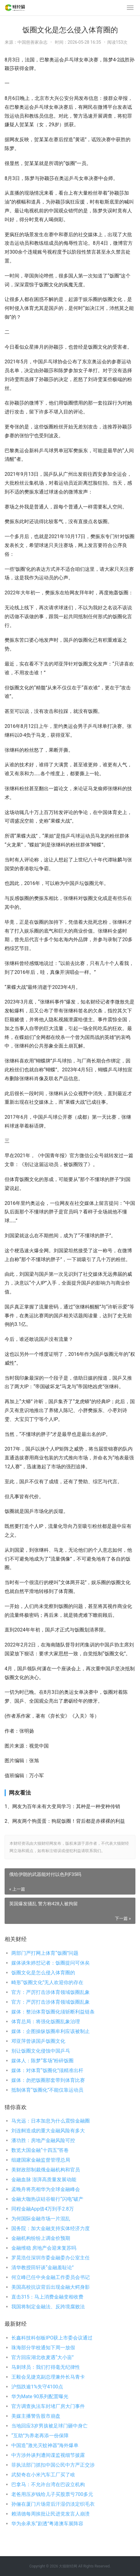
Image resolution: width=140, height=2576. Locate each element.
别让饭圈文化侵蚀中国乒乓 (40, 2051)
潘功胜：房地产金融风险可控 (43, 2140)
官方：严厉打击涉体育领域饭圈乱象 (50, 1992)
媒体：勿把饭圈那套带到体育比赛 (48, 2080)
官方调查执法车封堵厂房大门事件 (48, 2406)
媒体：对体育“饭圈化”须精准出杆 (47, 2070)
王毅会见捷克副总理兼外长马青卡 (48, 2377)
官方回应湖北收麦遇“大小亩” (42, 2357)
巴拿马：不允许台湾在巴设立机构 (48, 2484)
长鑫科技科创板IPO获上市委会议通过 (52, 2338)
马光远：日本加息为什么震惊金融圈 (50, 2121)
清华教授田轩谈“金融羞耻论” (42, 2267)
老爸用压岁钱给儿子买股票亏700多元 (52, 2494)
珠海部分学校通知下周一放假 (43, 2347)
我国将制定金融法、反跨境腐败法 (48, 2307)
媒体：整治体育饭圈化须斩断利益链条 (53, 2012)
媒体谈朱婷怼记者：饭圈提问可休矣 (50, 1963)
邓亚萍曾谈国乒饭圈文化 (38, 2041)
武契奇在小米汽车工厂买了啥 (43, 2475)
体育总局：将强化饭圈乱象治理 (45, 2021)
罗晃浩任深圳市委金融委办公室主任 (50, 2258)
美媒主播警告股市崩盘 (35, 2416)
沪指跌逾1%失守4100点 (37, 2387)
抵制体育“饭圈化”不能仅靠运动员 (47, 2090)
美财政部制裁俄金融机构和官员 (45, 2170)
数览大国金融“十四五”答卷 (40, 2150)
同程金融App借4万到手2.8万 (42, 2209)
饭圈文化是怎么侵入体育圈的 (43, 1973)
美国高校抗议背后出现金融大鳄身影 (50, 2287)
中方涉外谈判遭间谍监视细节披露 (48, 2455)
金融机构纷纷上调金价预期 (40, 2238)
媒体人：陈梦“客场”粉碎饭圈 (42, 2061)
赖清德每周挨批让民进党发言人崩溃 (50, 2514)
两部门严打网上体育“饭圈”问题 (44, 1953)
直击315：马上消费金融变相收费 (47, 2297)
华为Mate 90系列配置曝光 (39, 2396)
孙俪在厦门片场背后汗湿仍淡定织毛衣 (53, 2504)
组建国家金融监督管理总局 (40, 2160)
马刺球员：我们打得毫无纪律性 (45, 2367)
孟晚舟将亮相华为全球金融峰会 (45, 2189)
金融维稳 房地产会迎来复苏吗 (43, 2248)
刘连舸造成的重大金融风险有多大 (48, 2131)
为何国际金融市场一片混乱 (40, 2219)
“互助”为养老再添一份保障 (40, 2435)
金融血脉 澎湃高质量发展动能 (43, 2179)
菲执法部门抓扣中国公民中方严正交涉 (53, 2465)
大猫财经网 (68, 2566)
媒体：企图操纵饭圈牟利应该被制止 (50, 2031)
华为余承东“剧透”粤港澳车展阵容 (47, 2523)
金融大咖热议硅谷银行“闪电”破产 (47, 2199)
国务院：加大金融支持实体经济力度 (50, 2228)
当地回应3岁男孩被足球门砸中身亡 (49, 2426)
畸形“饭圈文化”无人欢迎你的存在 (47, 1982)
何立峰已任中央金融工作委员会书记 (50, 2277)
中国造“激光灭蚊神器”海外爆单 (44, 2445)
